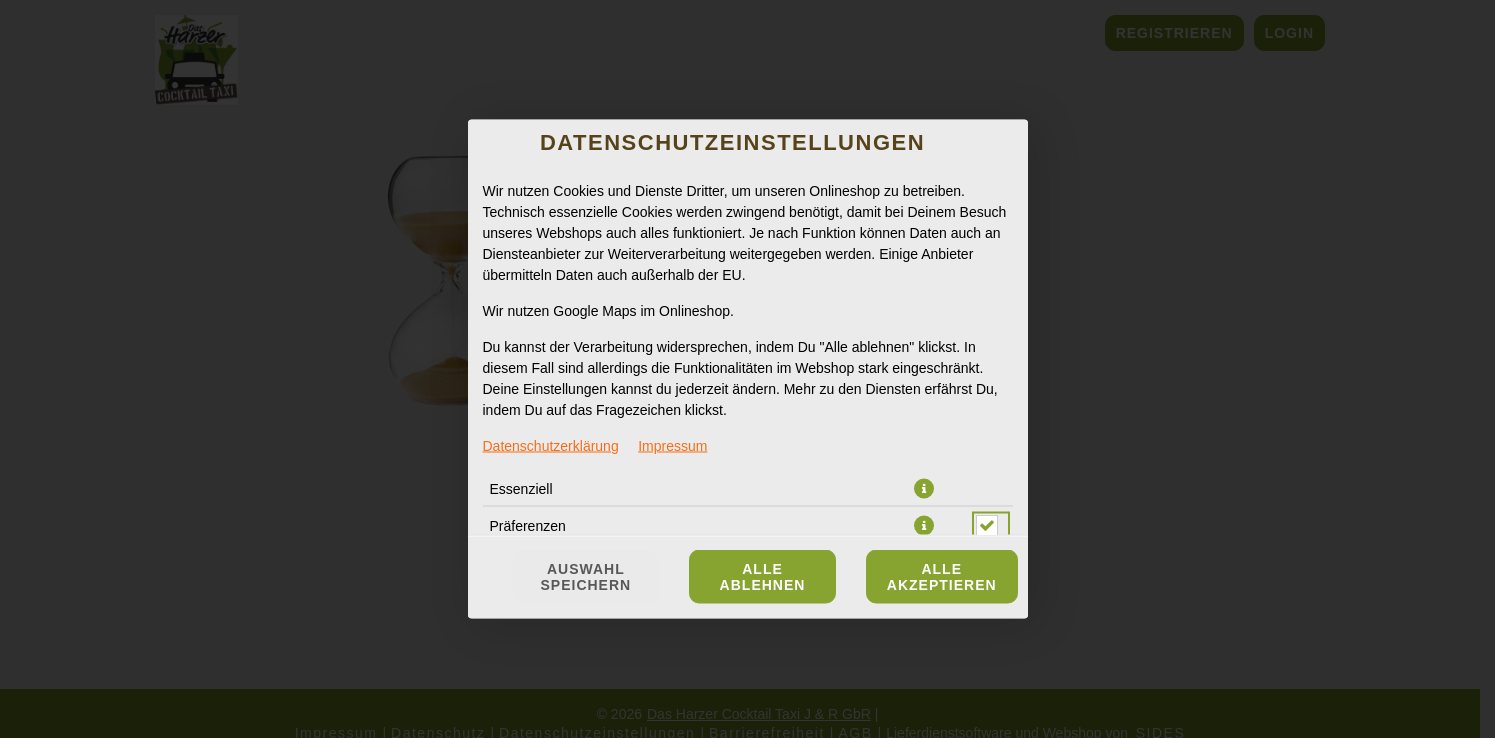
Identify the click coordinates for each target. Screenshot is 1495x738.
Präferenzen (528, 526)
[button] (924, 489)
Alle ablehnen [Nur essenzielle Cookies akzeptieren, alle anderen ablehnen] (763, 577)
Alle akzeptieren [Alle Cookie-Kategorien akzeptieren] (942, 577)
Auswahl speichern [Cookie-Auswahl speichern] (586, 577)
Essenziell (521, 489)
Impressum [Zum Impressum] (672, 446)
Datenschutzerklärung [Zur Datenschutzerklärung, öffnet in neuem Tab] (551, 446)
